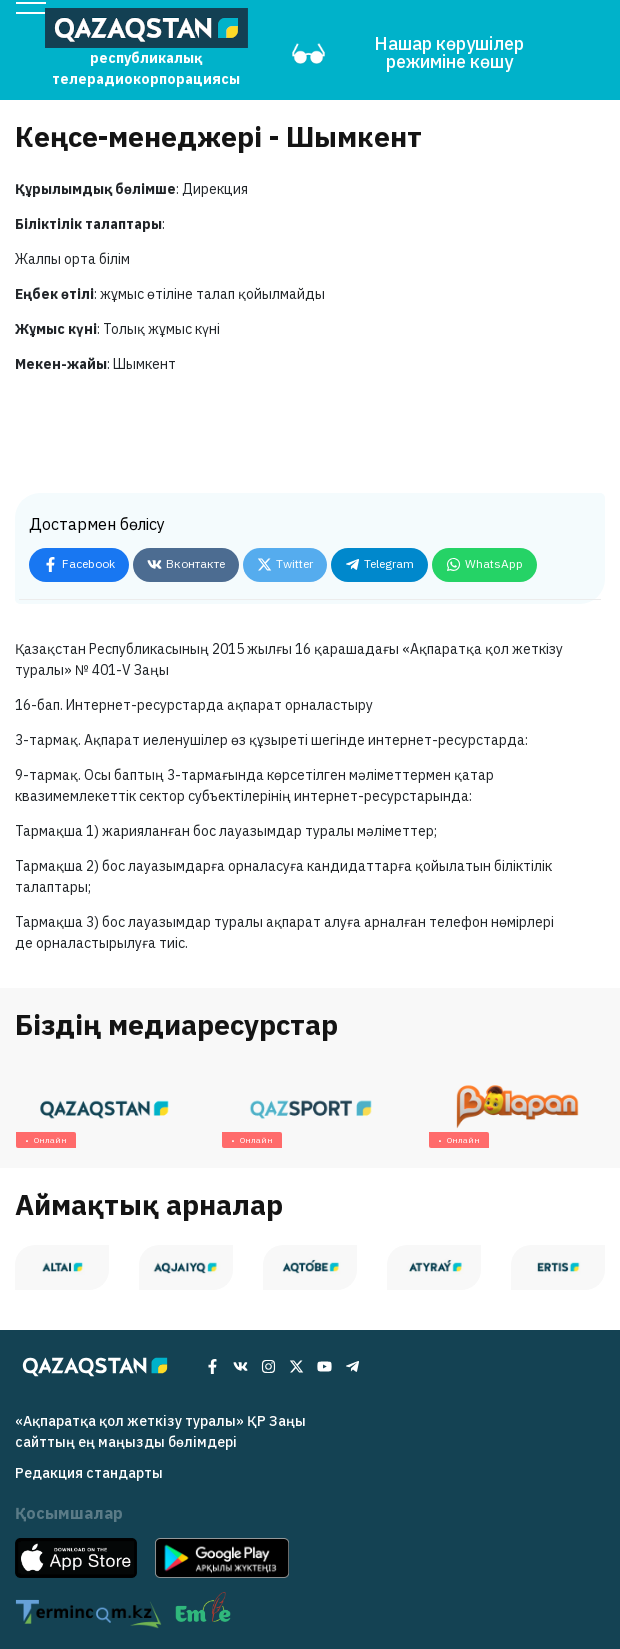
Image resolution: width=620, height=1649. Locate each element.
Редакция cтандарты (89, 1473)
